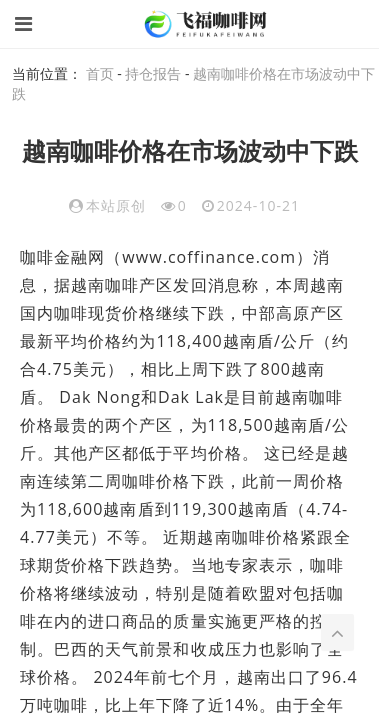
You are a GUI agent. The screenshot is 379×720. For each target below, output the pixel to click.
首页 (100, 73)
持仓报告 (153, 73)
